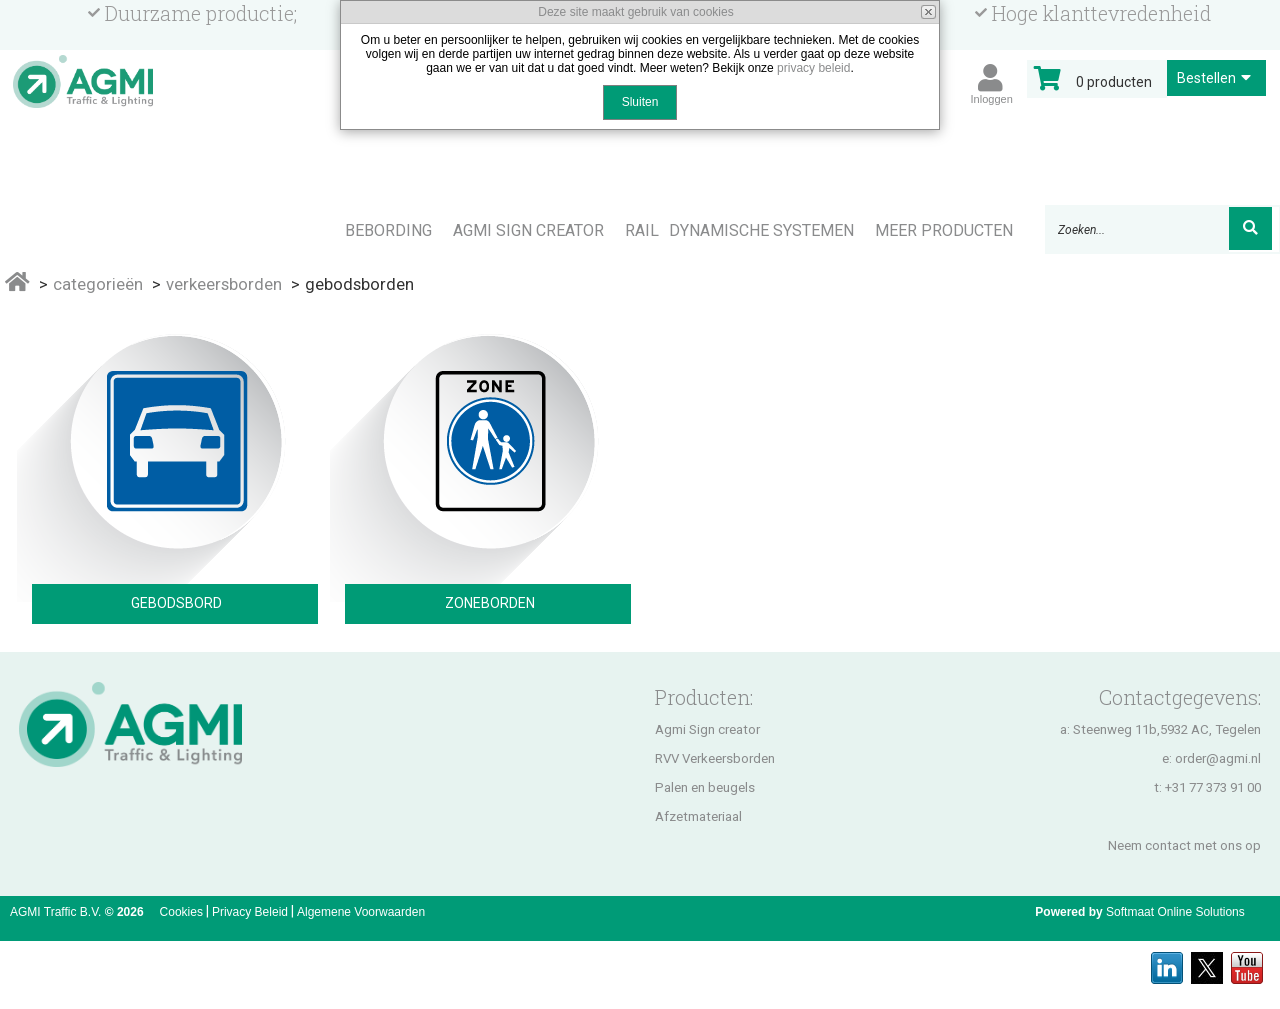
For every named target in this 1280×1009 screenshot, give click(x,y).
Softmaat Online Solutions (1175, 912)
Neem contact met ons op (1184, 845)
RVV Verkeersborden (715, 758)
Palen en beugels (705, 787)
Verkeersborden (224, 284)
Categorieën (98, 284)
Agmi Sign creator (707, 729)
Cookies (181, 912)
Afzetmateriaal (698, 816)
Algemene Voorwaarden (361, 912)
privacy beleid (813, 68)
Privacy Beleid (250, 912)
